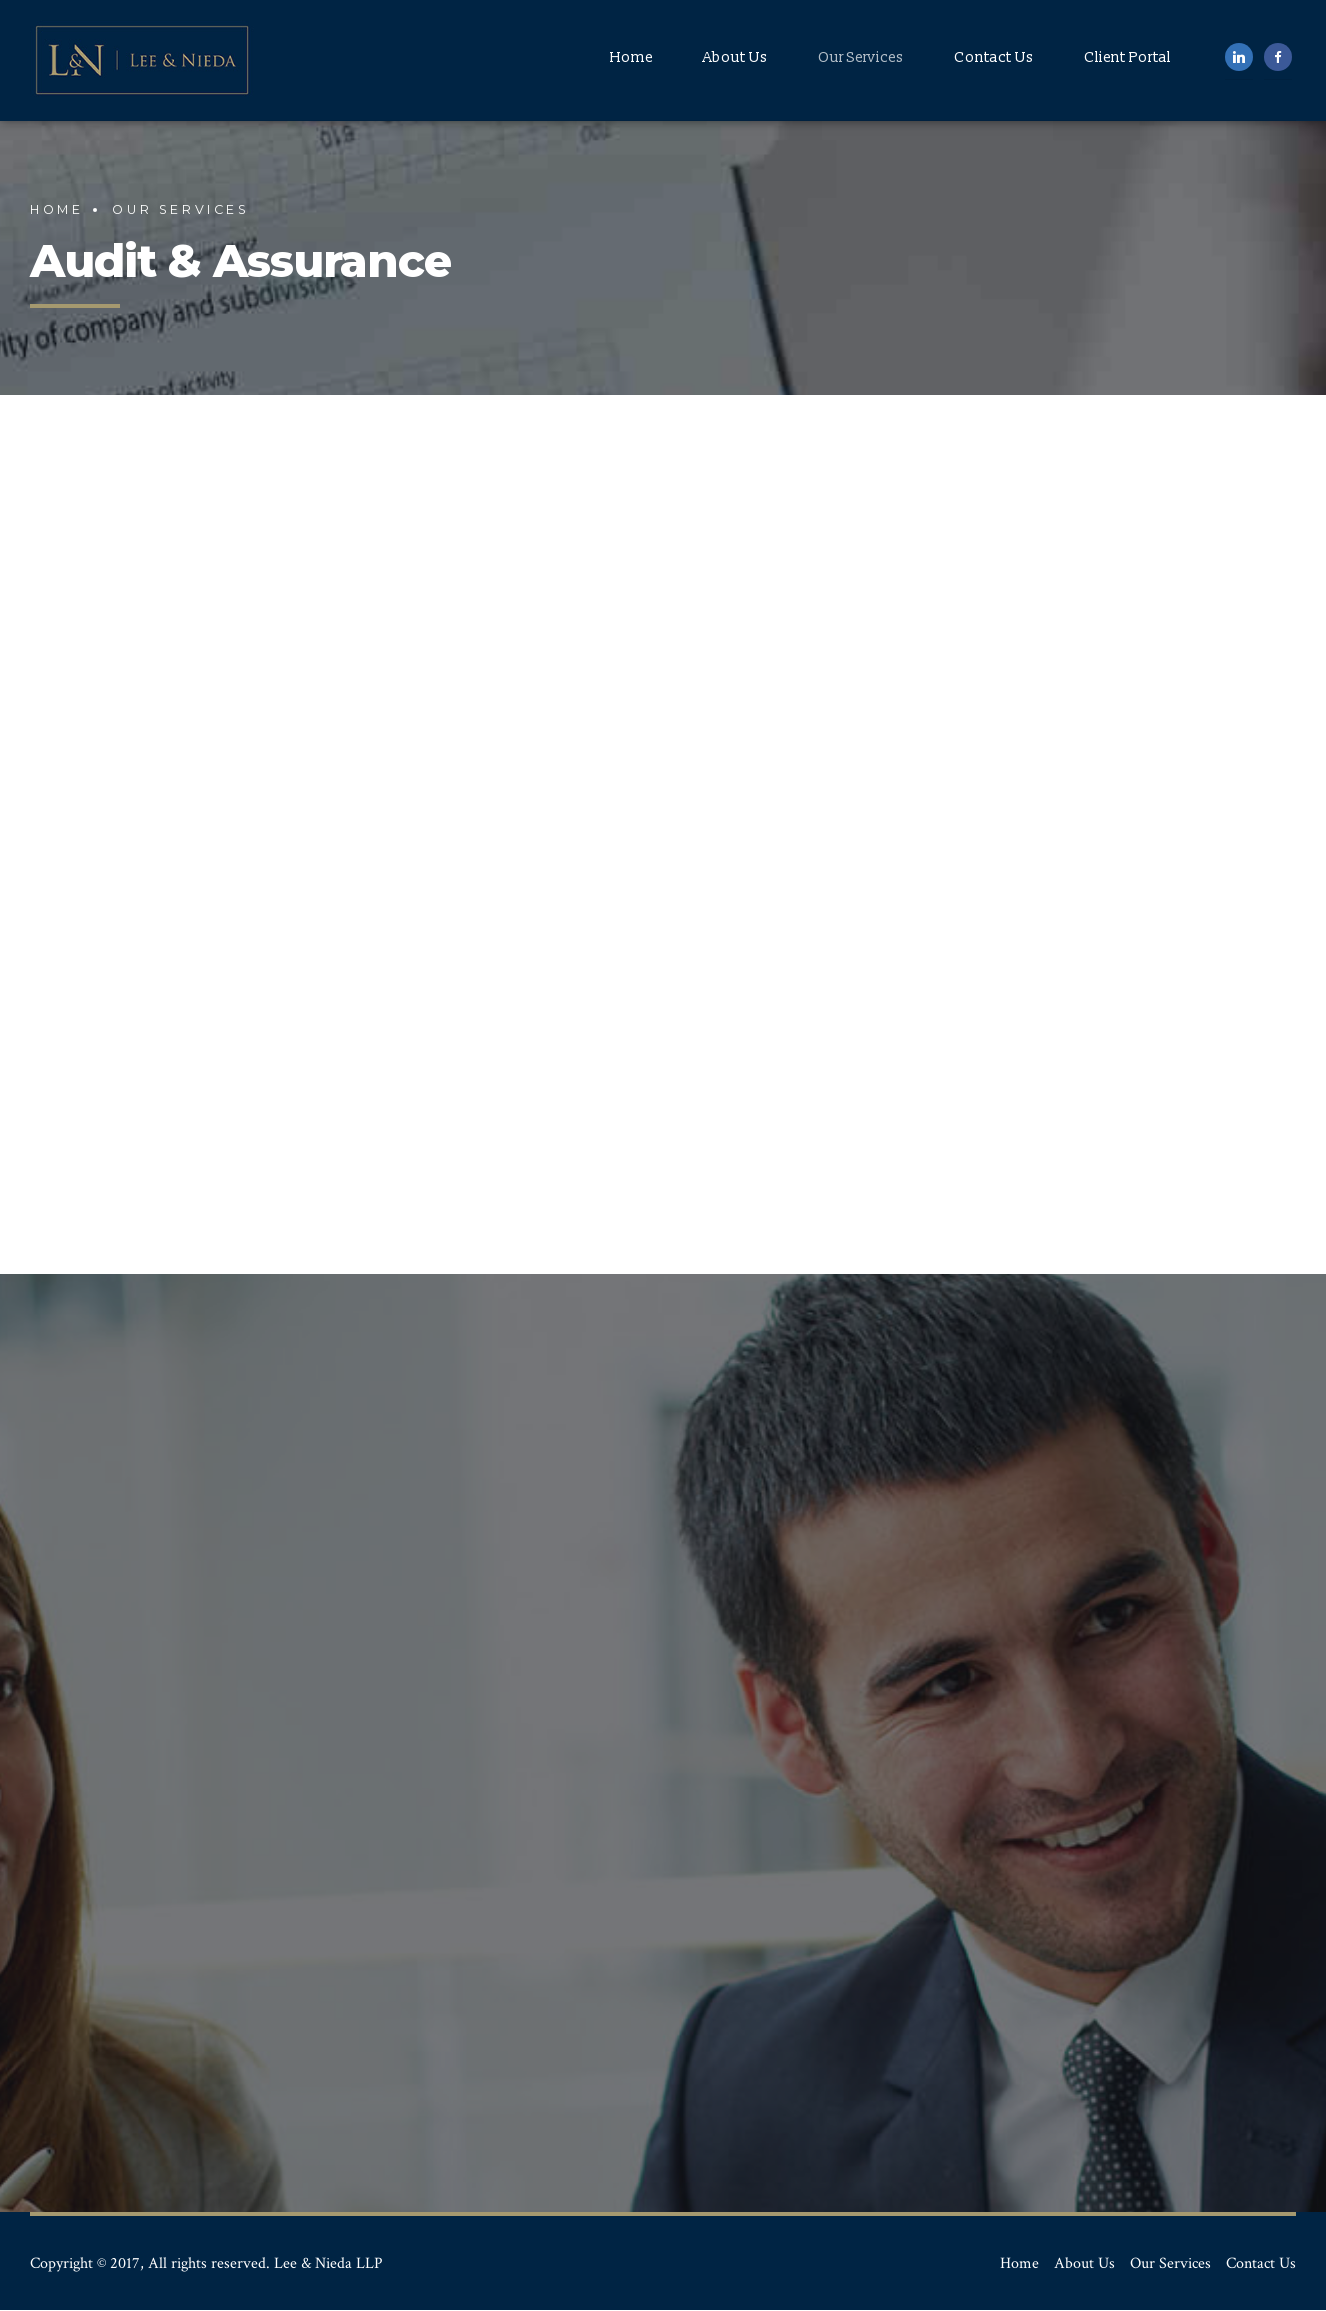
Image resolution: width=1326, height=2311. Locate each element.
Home (631, 57)
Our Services (861, 57)
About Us (735, 57)
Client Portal (1127, 57)
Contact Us (994, 57)
